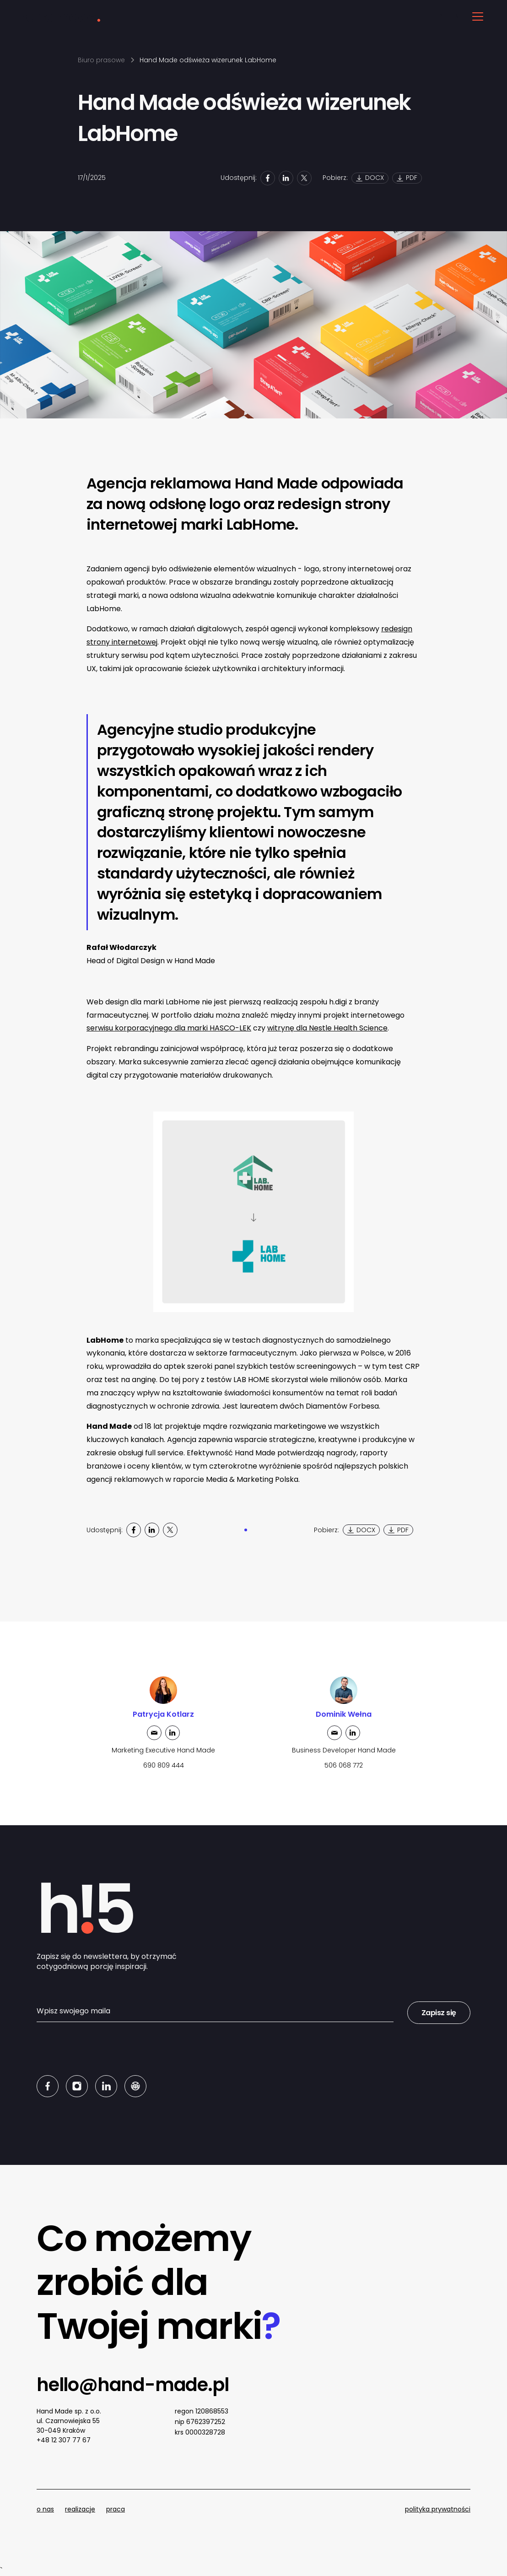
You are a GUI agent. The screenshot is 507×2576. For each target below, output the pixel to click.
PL (442, 16)
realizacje (80, 2509)
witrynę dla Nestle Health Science (327, 1028)
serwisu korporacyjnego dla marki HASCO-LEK (168, 1028)
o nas (45, 2509)
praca (115, 2509)
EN (455, 16)
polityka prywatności (437, 2509)
